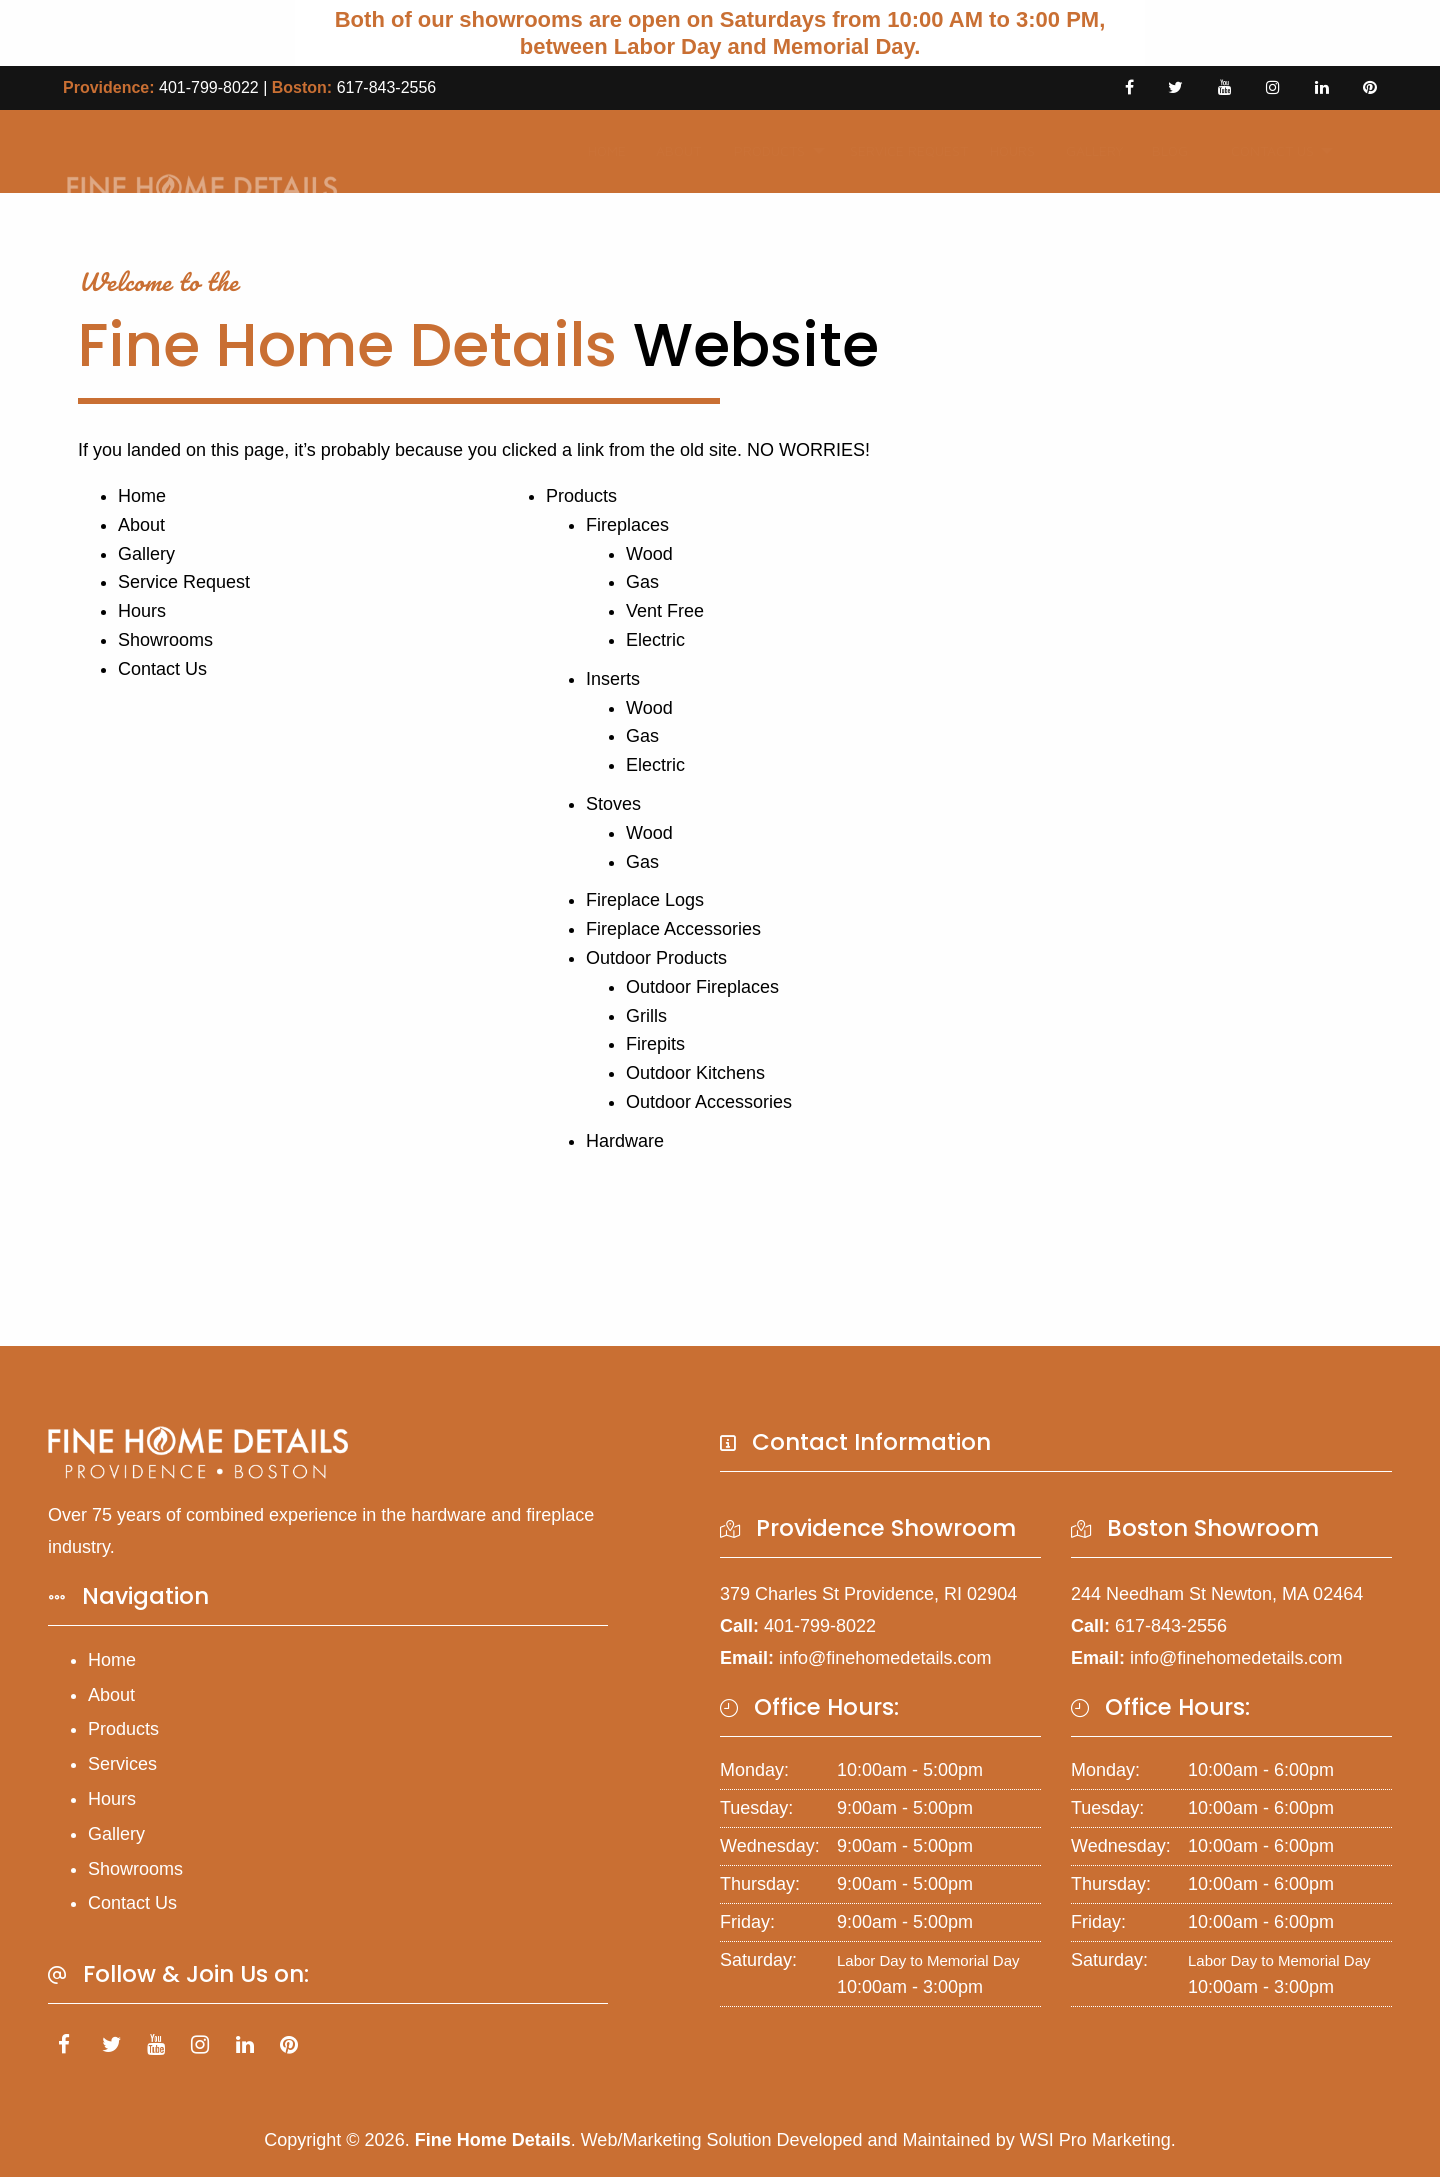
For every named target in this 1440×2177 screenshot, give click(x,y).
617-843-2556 (387, 87)
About (671, 150)
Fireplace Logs (645, 900)
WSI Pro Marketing (1095, 2140)
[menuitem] (601, 151)
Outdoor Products (656, 958)
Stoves (613, 804)
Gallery (1087, 150)
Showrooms (165, 640)
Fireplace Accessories (673, 929)
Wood (649, 554)
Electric (655, 640)
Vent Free (665, 611)
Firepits (655, 1044)
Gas (642, 582)
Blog (1163, 150)
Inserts (613, 679)
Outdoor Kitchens (695, 1073)
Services (122, 1764)
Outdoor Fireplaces (702, 987)
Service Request (895, 150)
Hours (1005, 150)
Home (601, 150)
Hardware (625, 1141)
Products (759, 150)
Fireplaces (627, 525)
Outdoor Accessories (709, 1102)
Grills (646, 1016)
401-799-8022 (209, 87)
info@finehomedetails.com (885, 1658)
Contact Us (1260, 150)
